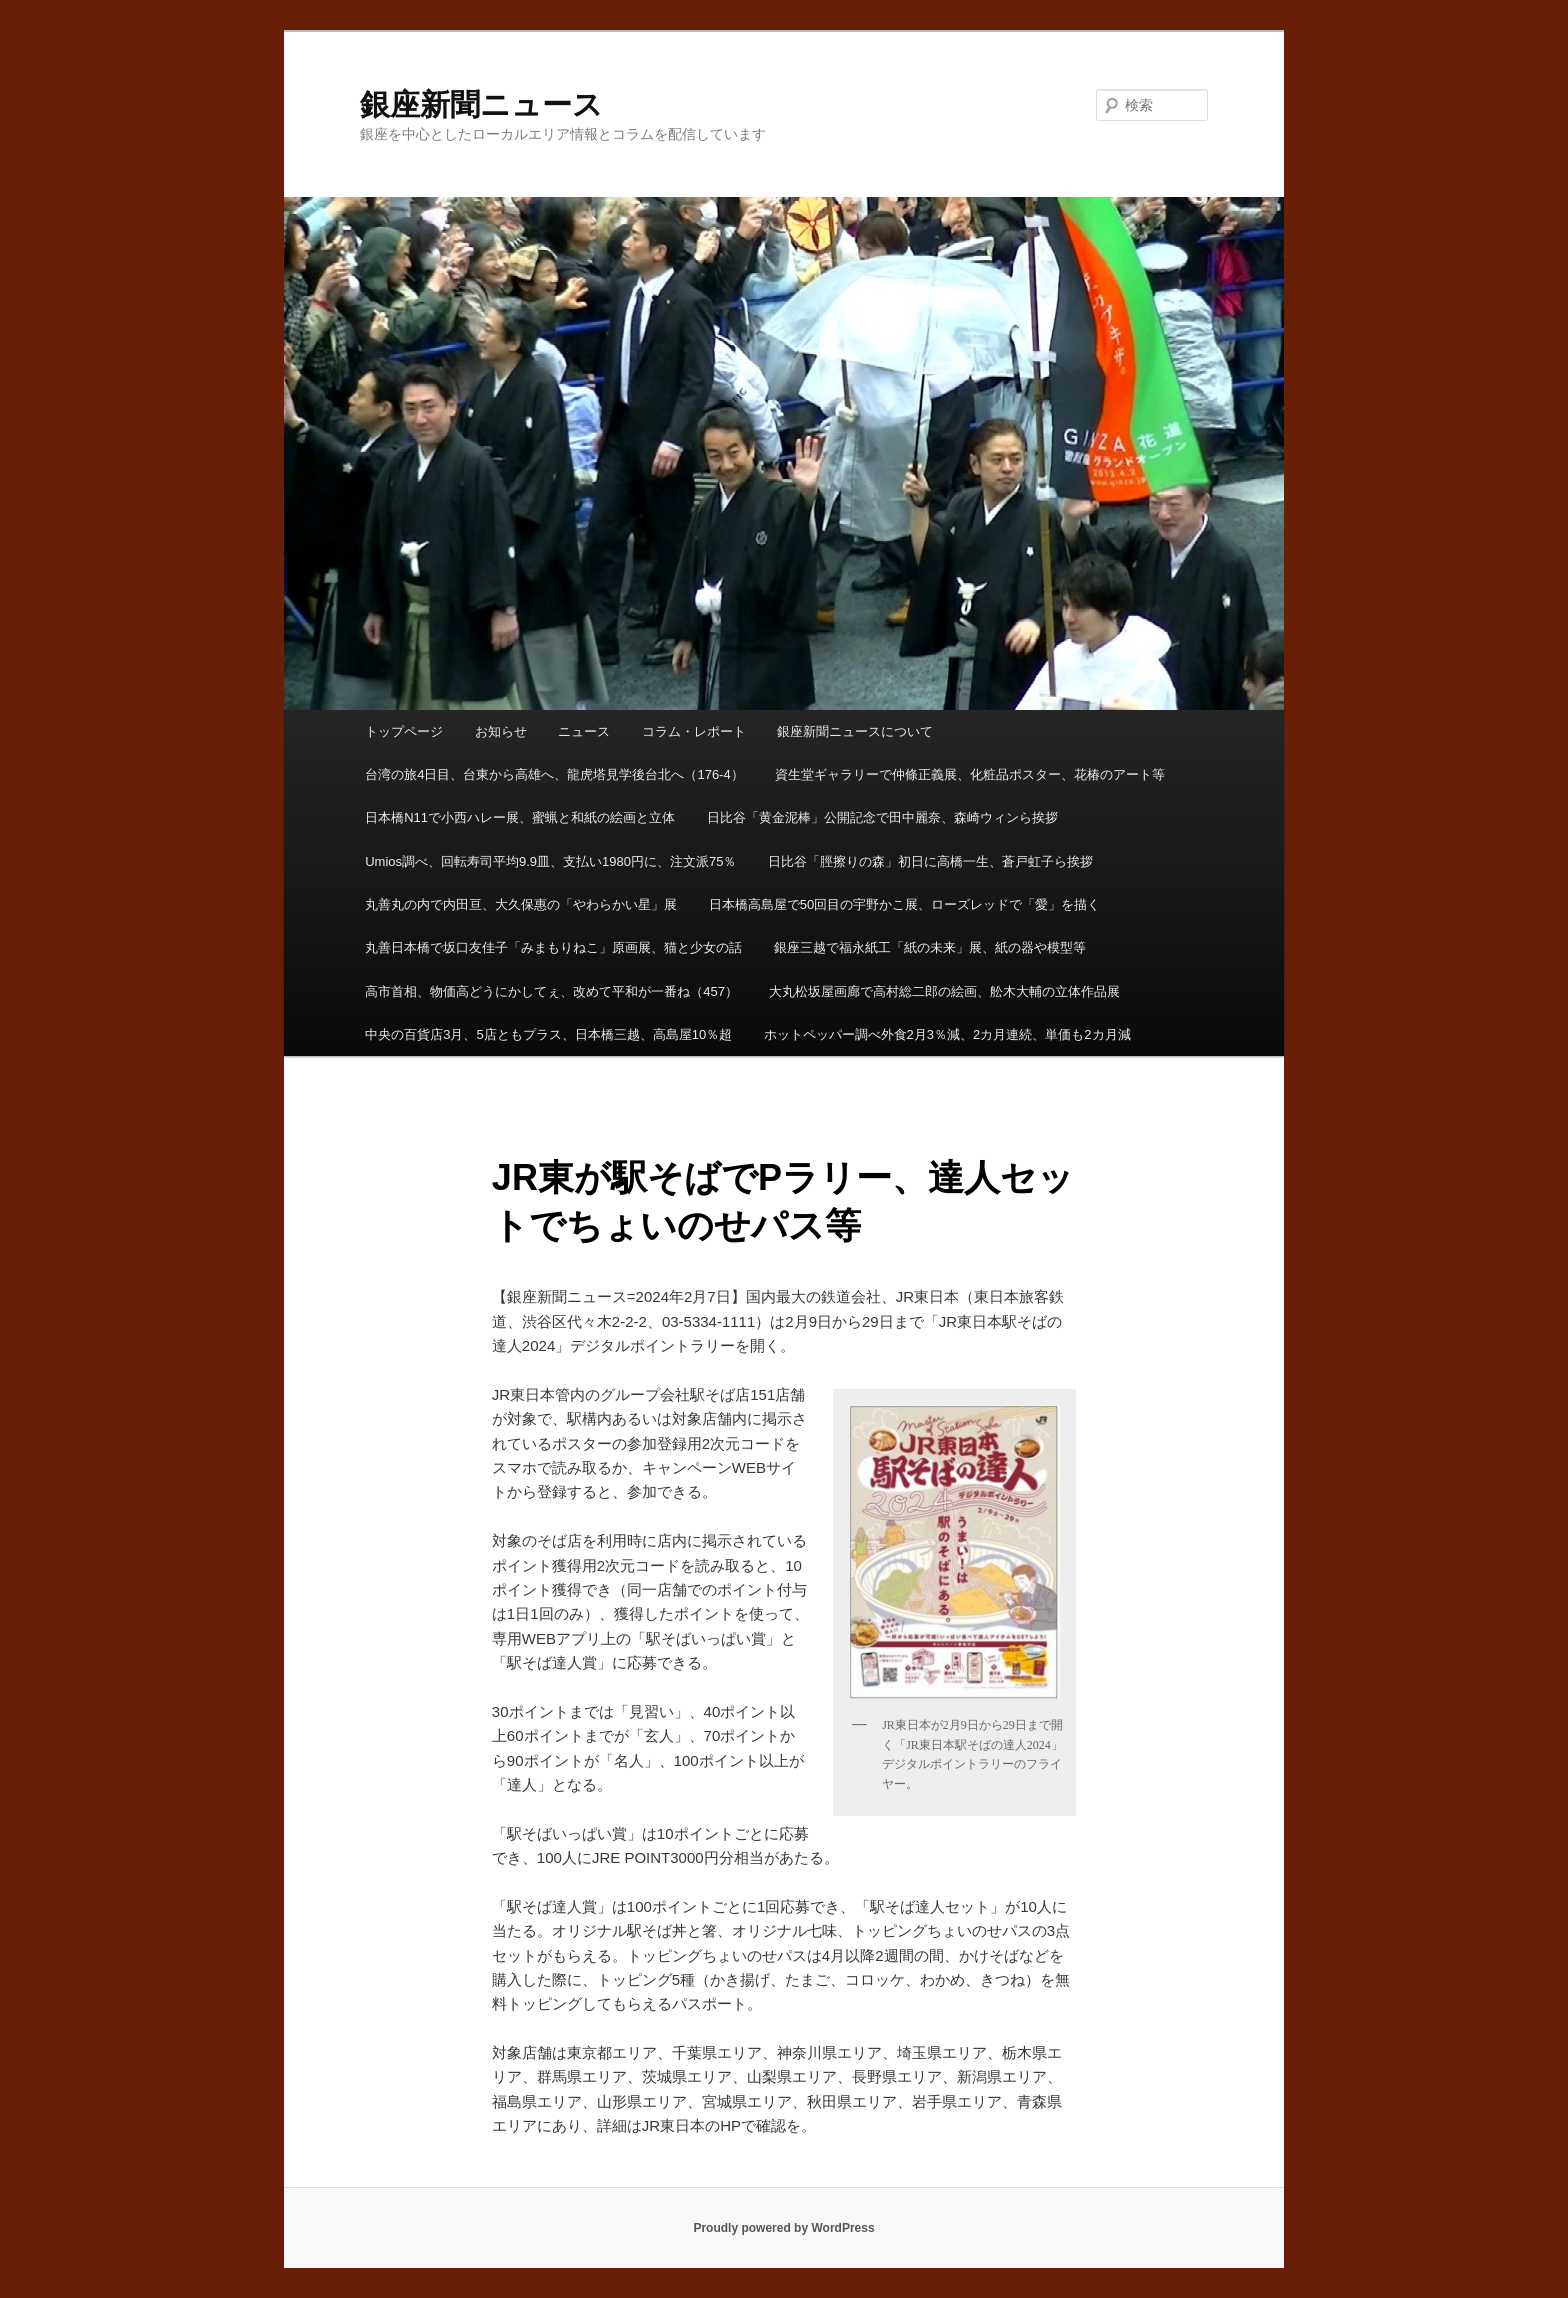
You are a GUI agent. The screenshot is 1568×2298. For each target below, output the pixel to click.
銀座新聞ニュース (481, 104)
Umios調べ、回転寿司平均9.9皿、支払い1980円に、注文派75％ (550, 861)
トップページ (404, 731)
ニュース (584, 731)
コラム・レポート (694, 731)
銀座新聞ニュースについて (855, 731)
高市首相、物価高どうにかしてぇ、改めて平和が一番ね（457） (551, 991)
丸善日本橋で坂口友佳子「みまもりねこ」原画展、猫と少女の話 (553, 947)
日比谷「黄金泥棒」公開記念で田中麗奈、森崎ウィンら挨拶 (882, 817)
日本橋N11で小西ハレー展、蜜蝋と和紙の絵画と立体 (520, 817)
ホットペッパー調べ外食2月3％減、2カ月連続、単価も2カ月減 (947, 1034)
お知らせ (501, 731)
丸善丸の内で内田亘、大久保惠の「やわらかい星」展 (521, 904)
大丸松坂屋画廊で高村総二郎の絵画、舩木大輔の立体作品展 (944, 991)
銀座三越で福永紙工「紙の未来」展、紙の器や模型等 (930, 947)
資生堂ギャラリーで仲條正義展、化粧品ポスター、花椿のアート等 (970, 774)
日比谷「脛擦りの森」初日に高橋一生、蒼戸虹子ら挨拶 (930, 861)
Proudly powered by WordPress (783, 2228)
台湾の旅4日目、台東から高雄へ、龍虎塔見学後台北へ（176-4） (554, 774)
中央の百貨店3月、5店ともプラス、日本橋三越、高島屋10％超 (548, 1034)
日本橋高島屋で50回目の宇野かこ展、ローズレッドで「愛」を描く (904, 904)
